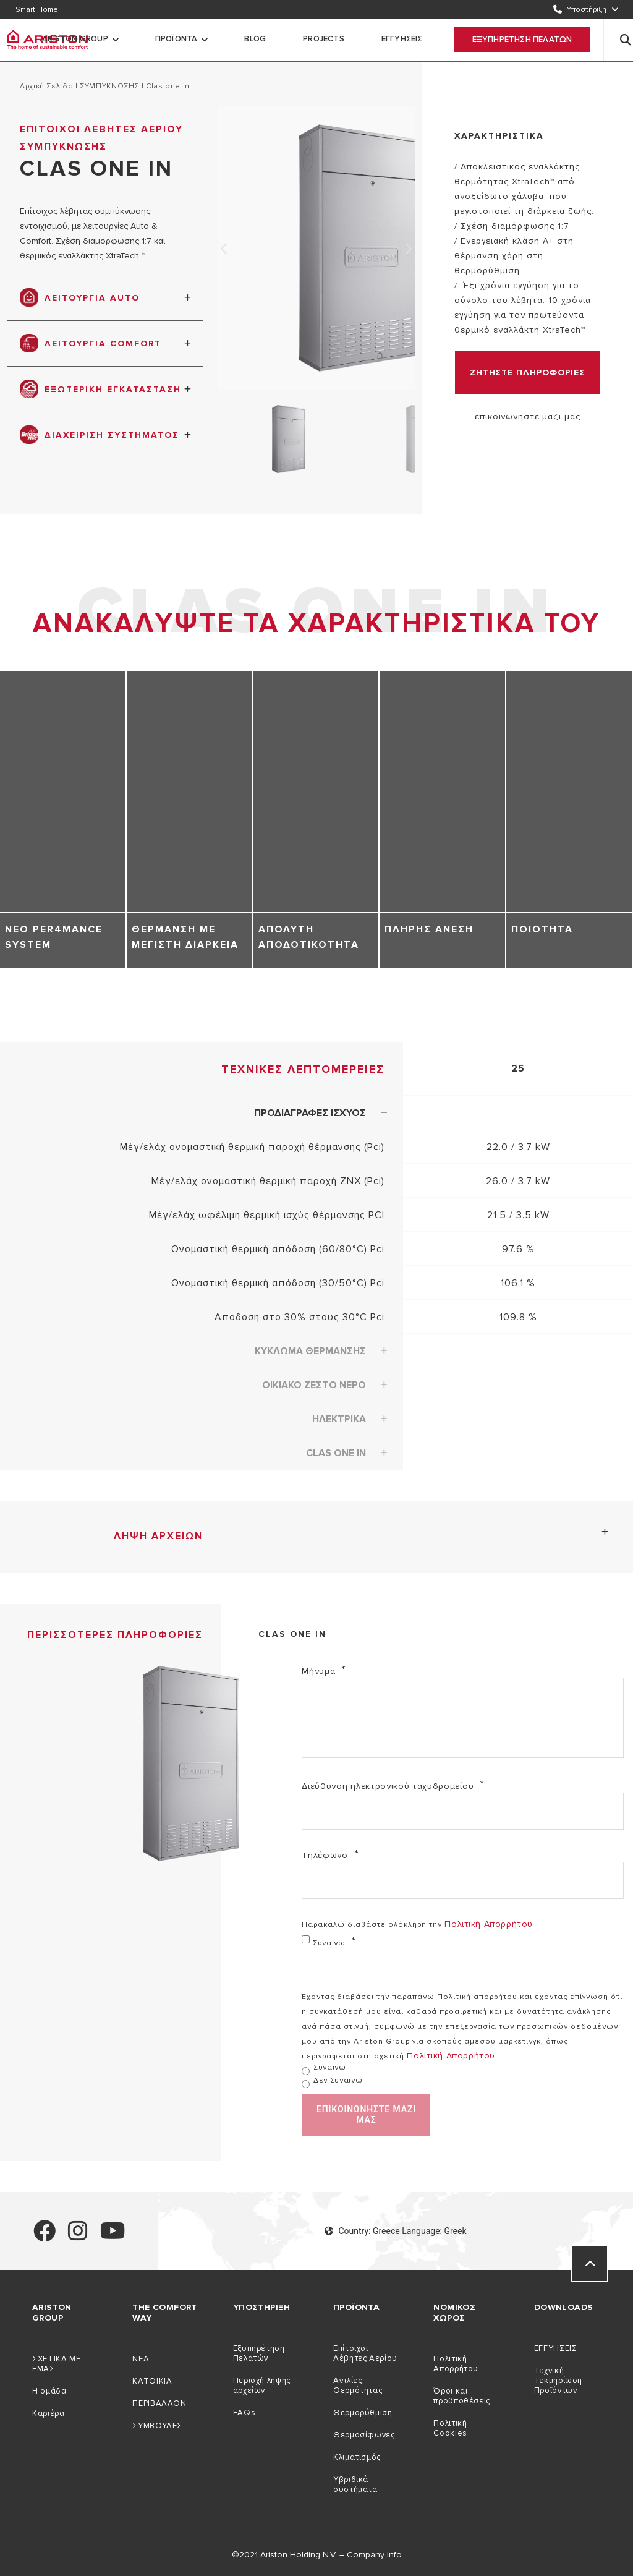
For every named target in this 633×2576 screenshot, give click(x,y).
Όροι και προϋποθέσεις (461, 2396)
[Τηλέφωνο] (463, 1880)
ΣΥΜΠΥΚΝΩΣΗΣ (109, 86)
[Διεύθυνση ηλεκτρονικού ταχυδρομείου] (463, 1811)
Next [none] (408, 249)
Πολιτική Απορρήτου (455, 2364)
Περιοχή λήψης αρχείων (262, 2385)
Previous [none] (224, 249)
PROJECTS (323, 39)
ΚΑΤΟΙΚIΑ (152, 2381)
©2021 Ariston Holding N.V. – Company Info (317, 2554)
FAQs (244, 2413)
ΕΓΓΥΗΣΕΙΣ (402, 39)
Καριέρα (48, 2413)
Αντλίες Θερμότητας (357, 2385)
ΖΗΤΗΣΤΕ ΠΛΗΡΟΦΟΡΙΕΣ (527, 372)
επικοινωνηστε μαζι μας (527, 416)
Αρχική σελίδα (46, 86)
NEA (140, 2359)
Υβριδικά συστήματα (355, 2484)
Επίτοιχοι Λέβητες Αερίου (365, 2353)
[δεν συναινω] (306, 2084)
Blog (255, 39)
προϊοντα (176, 39)
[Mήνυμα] (463, 1718)
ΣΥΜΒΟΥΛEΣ (157, 2426)
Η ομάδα (49, 2391)
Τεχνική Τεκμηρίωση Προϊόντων (558, 2380)
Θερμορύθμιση (363, 2413)
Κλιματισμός (357, 2457)
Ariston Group (75, 39)
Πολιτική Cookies (450, 2428)
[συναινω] (306, 1939)
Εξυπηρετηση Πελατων (522, 40)
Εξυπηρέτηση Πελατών (259, 2353)
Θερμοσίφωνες (364, 2435)
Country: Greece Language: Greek (395, 2231)
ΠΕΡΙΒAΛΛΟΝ (159, 2403)
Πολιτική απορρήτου (488, 1924)
